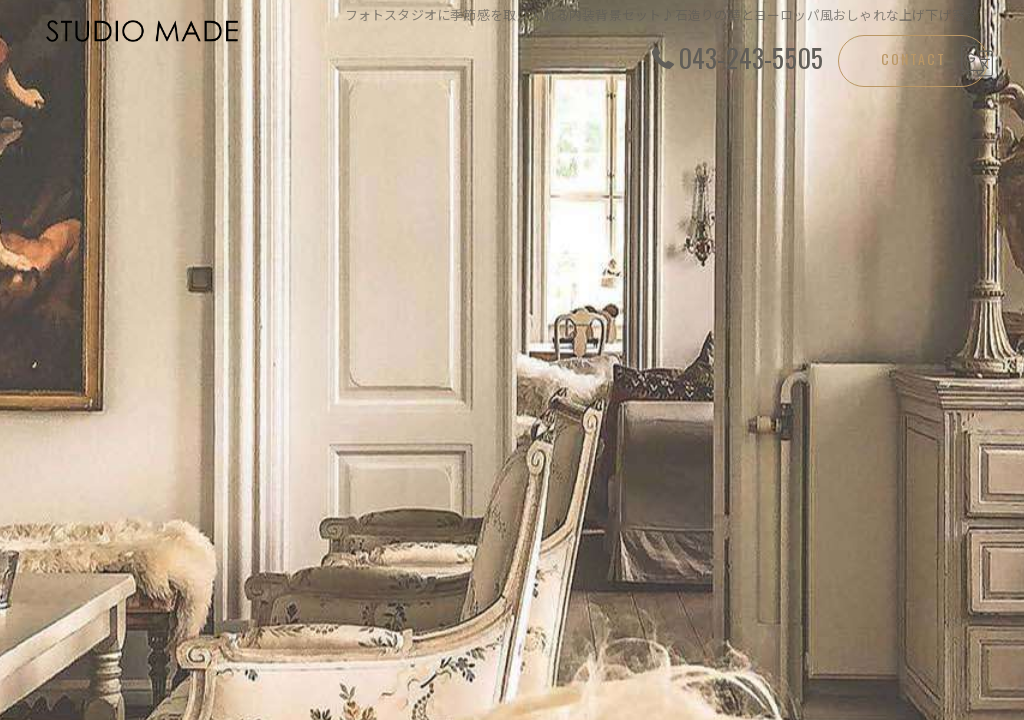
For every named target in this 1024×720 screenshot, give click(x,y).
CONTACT (913, 58)
